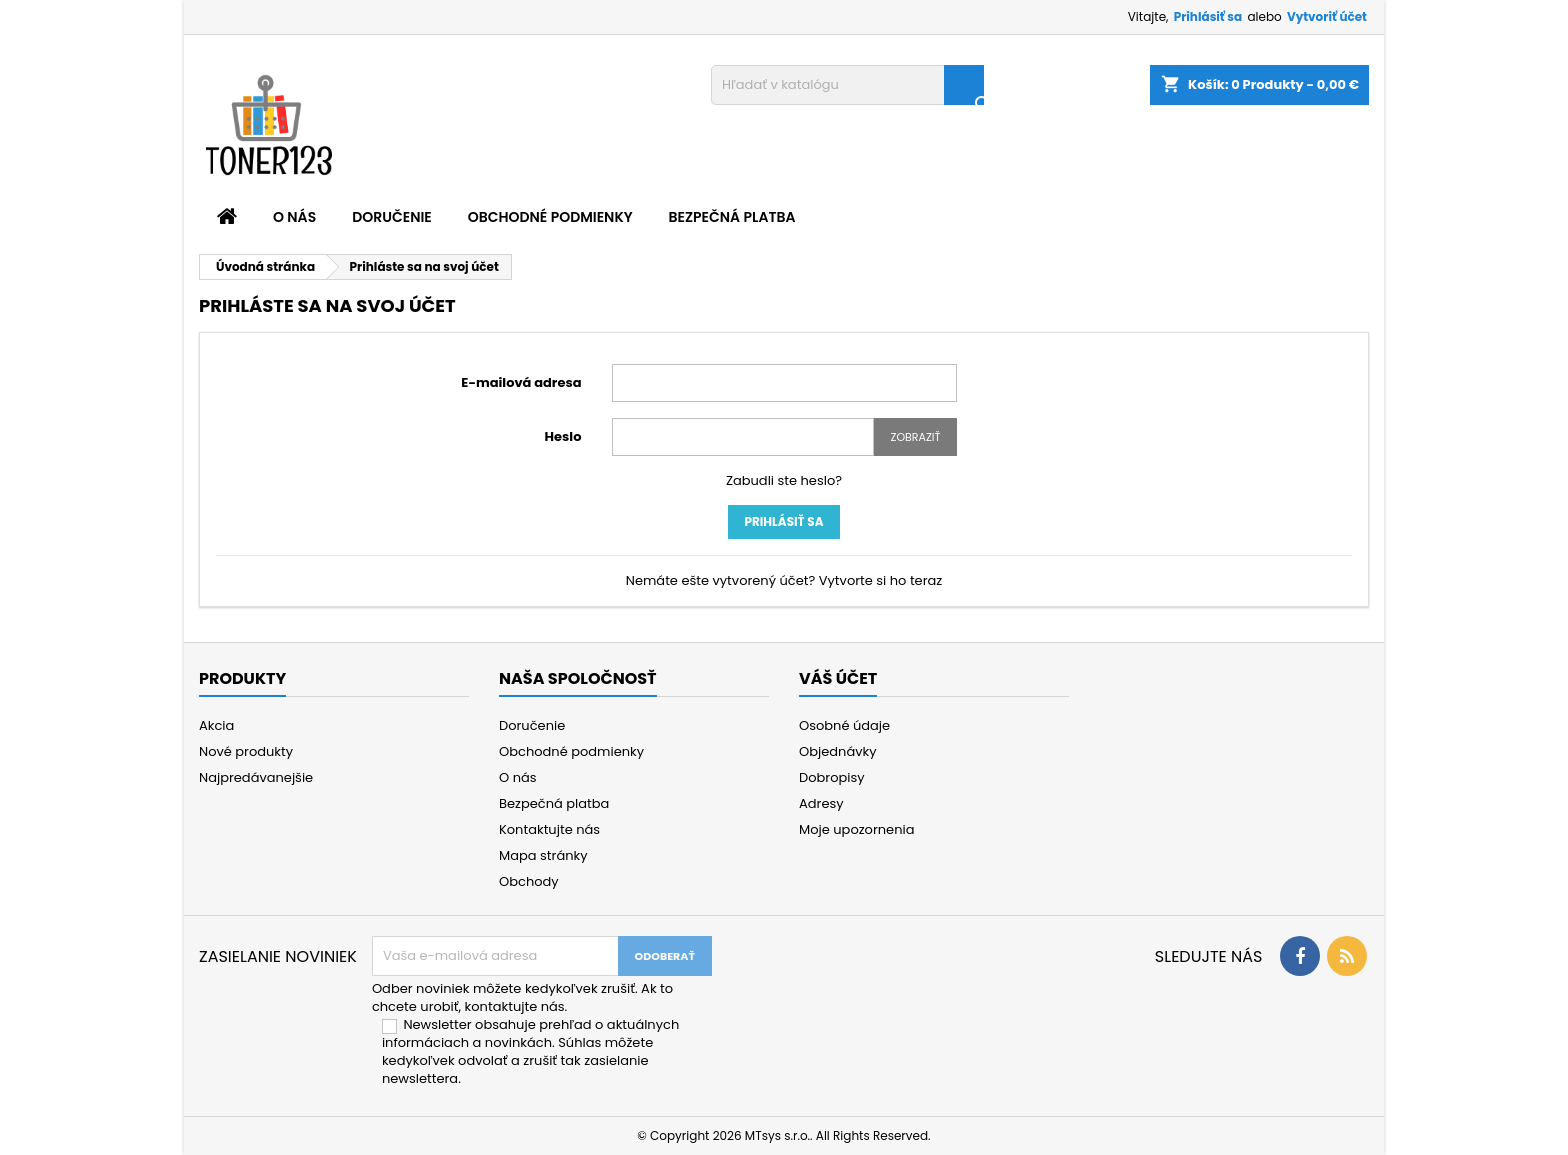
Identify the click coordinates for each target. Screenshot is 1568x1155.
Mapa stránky (543, 855)
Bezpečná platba (732, 217)
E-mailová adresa (521, 382)
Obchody (529, 881)
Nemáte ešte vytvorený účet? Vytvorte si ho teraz (784, 580)
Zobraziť (915, 437)
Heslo (563, 436)
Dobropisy (832, 777)
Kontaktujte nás (549, 829)
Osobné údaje (844, 725)
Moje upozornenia (856, 829)
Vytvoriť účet (1327, 16)
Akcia (216, 725)
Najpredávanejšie (256, 777)
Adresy (821, 803)
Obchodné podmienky (550, 217)
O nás (294, 217)
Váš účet (838, 678)
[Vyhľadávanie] (847, 85)
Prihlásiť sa (1208, 16)
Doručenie (392, 217)
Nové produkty (246, 751)
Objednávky (838, 751)
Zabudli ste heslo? (784, 480)
